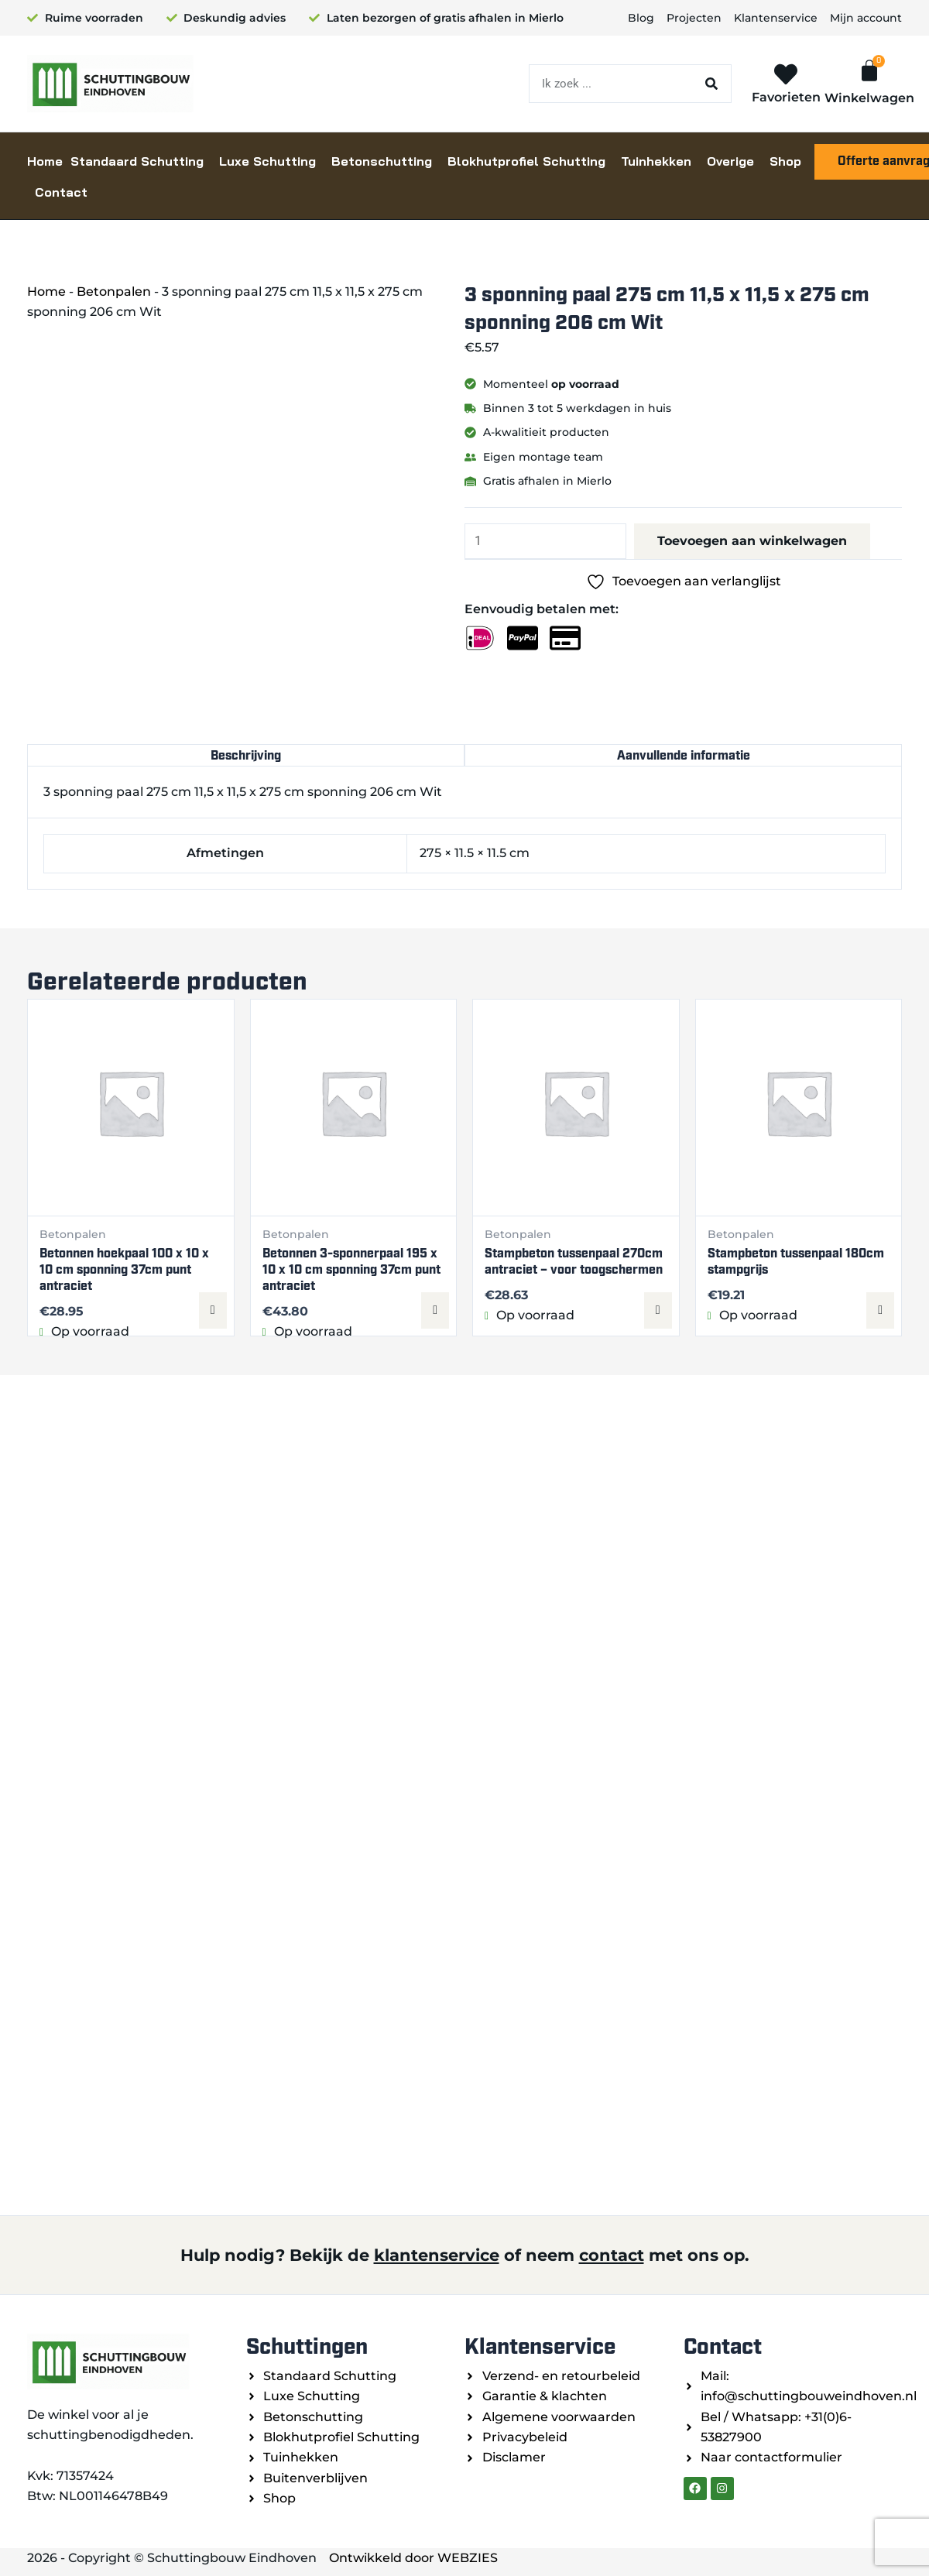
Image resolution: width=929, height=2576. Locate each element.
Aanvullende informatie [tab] (683, 755)
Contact (61, 192)
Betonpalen (114, 291)
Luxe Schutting (267, 161)
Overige (730, 161)
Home (45, 161)
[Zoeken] (711, 83)
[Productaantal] (545, 541)
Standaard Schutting (137, 161)
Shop (785, 161)
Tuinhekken (656, 161)
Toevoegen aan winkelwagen (752, 540)
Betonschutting (381, 161)
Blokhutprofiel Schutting (526, 161)
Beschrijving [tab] (246, 755)
